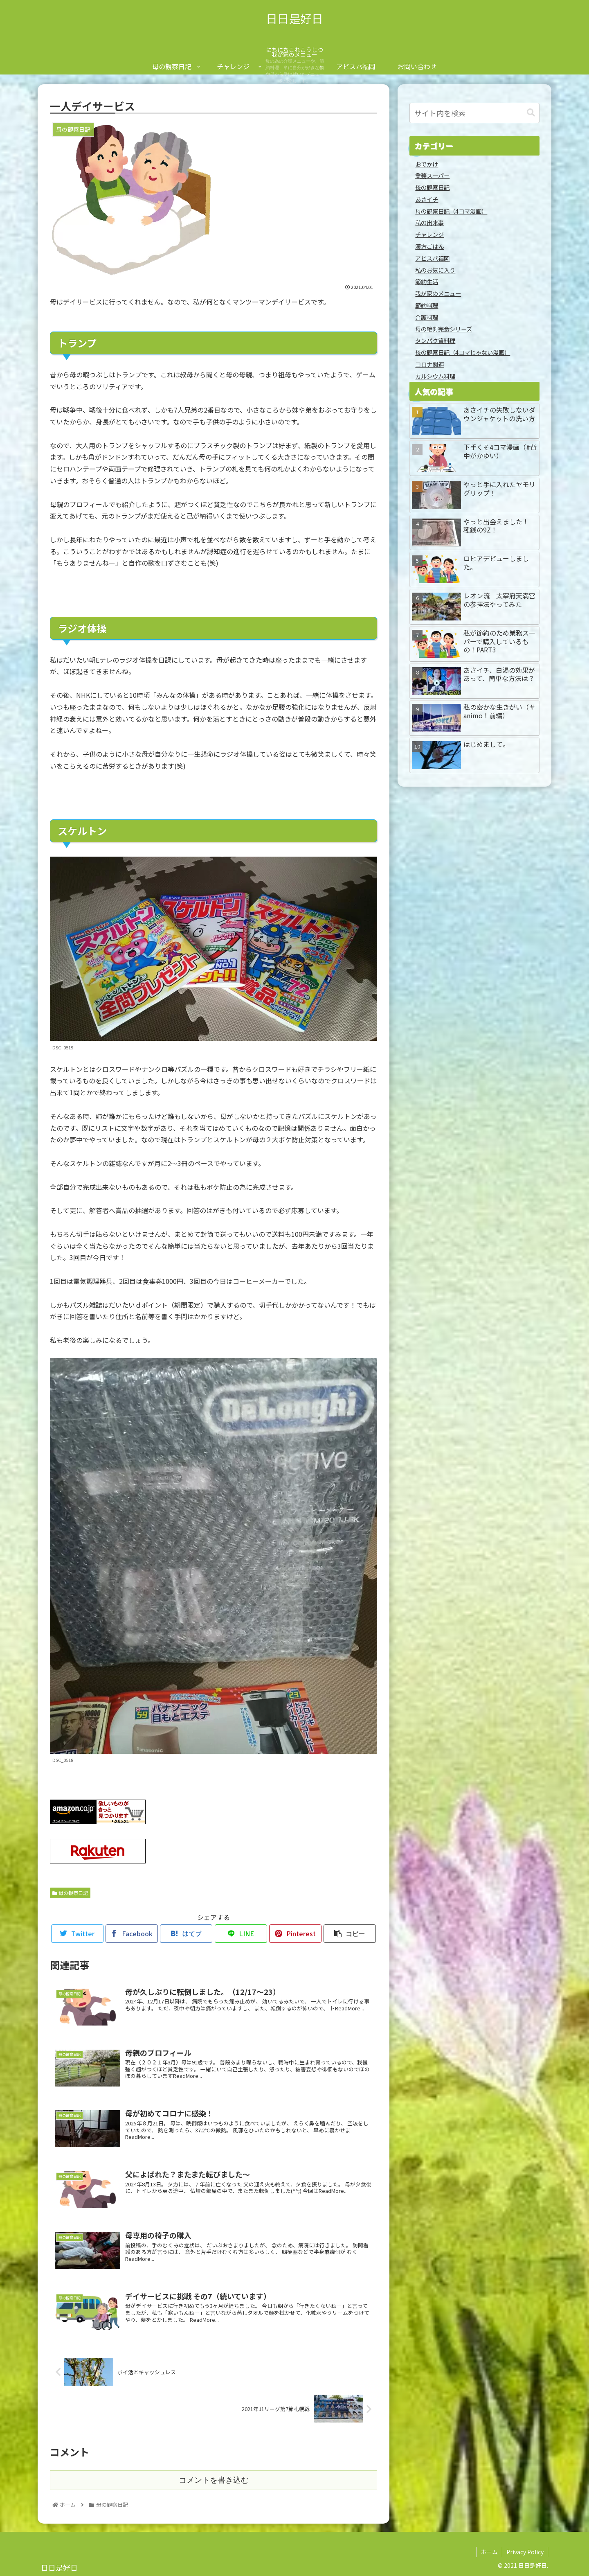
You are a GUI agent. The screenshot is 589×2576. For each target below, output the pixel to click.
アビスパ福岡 (432, 258)
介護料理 (426, 317)
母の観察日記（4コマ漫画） (451, 211)
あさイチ (426, 199)
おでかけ (426, 164)
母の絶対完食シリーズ (443, 329)
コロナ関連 (429, 364)
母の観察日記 (70, 1892)
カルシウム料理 (435, 376)
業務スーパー (432, 175)
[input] (474, 113)
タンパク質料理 (435, 340)
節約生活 (426, 281)
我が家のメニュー (438, 293)
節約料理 (426, 305)
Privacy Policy (525, 2552)
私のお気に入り (435, 270)
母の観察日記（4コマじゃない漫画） (462, 352)
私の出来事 (429, 222)
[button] (531, 112)
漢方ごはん (429, 246)
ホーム (489, 2552)
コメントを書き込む (214, 2480)
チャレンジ (429, 234)
